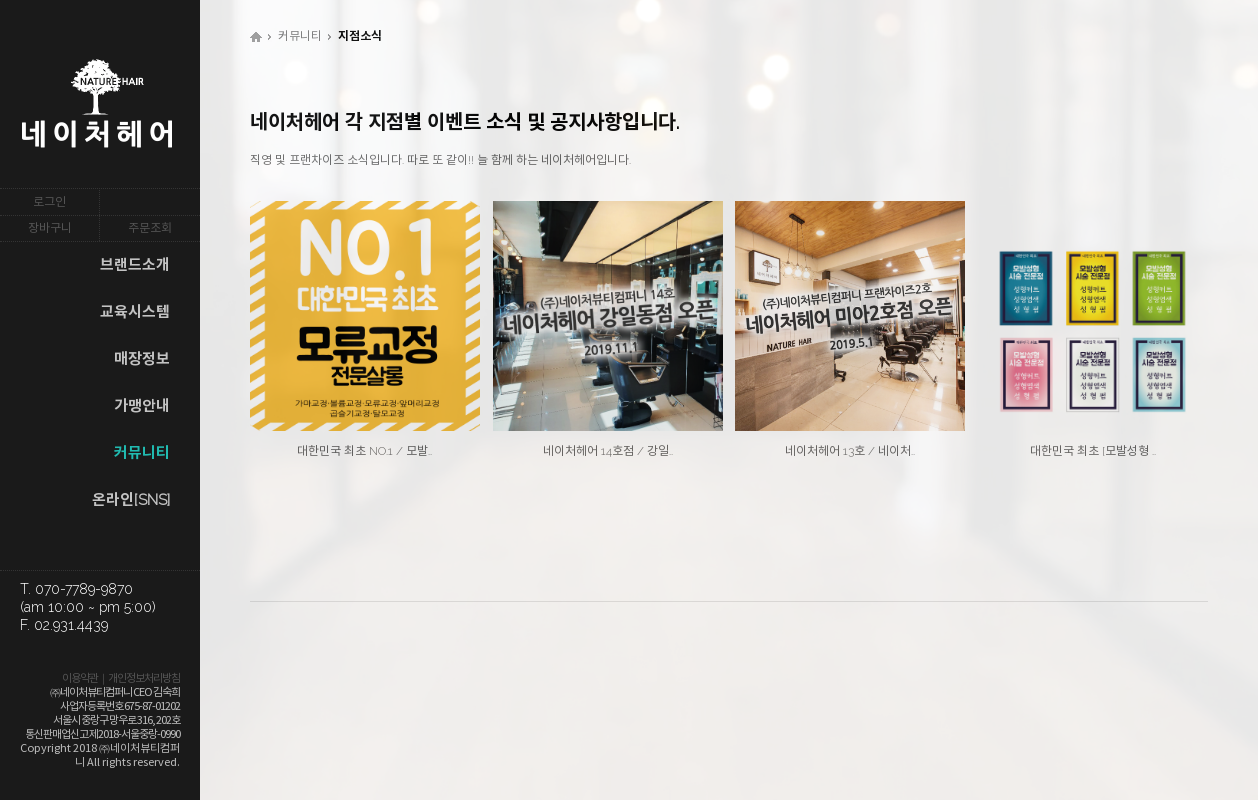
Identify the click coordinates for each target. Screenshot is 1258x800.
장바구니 (50, 228)
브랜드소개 (135, 265)
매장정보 (142, 359)
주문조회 (150, 228)
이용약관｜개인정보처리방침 (121, 678)
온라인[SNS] (131, 500)
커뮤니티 (142, 453)
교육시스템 (135, 312)
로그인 (49, 202)
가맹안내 (142, 406)
